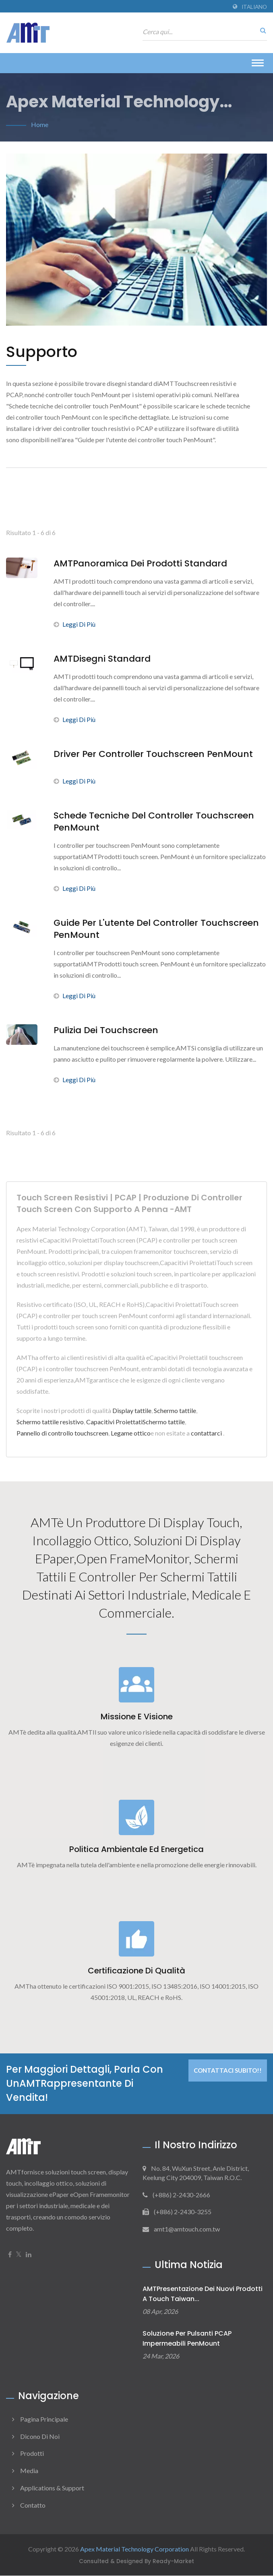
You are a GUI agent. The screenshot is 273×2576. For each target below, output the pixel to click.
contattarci (206, 1433)
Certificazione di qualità (136, 1971)
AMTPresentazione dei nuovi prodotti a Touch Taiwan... (203, 2294)
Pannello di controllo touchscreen (62, 1433)
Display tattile (131, 1410)
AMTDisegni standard (102, 659)
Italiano (254, 7)
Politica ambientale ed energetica (136, 1849)
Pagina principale (44, 2419)
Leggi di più (74, 624)
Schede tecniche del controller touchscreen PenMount (154, 822)
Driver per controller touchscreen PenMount (153, 754)
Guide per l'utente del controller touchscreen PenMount (156, 929)
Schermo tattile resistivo (50, 1421)
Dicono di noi (40, 2437)
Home (39, 124)
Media (29, 2471)
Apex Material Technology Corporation (134, 2549)
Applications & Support (52, 2488)
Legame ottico (131, 1433)
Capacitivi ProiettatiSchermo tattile (135, 1421)
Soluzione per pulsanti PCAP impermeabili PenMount (187, 2338)
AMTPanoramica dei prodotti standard (140, 564)
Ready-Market (173, 2562)
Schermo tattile (175, 1410)
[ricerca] (261, 30)
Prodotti (32, 2453)
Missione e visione (137, 1717)
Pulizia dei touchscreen (106, 1030)
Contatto (33, 2505)
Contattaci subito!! (228, 2070)
